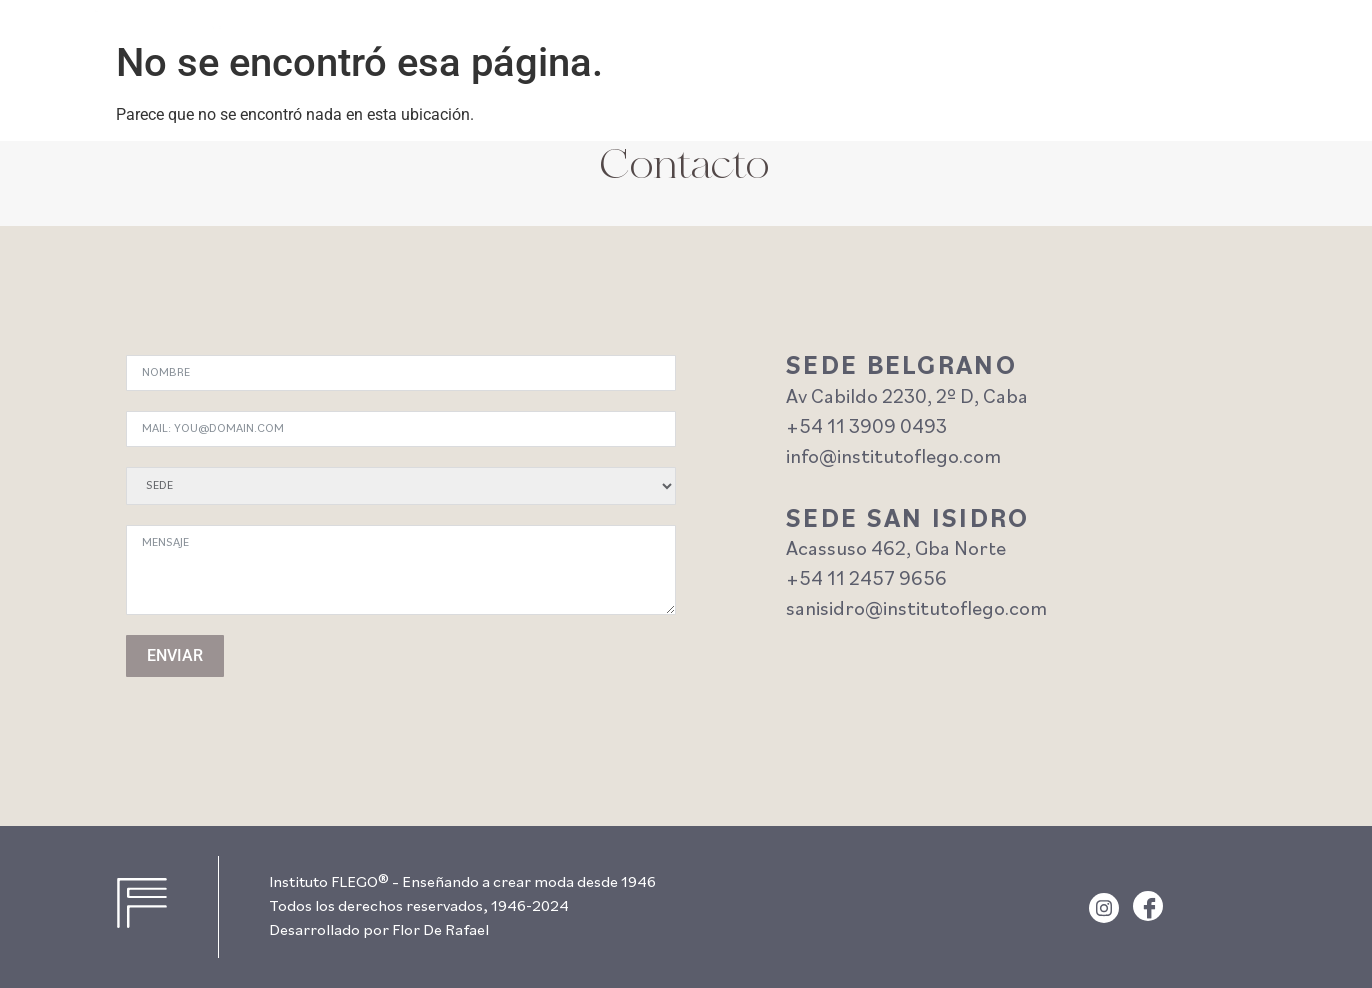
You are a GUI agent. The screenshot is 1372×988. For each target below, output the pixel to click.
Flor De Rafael (440, 931)
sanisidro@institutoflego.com (916, 610)
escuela (1108, 33)
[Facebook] (1148, 906)
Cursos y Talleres (990, 33)
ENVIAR (175, 655)
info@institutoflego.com (893, 458)
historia (1192, 33)
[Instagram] (1104, 908)
